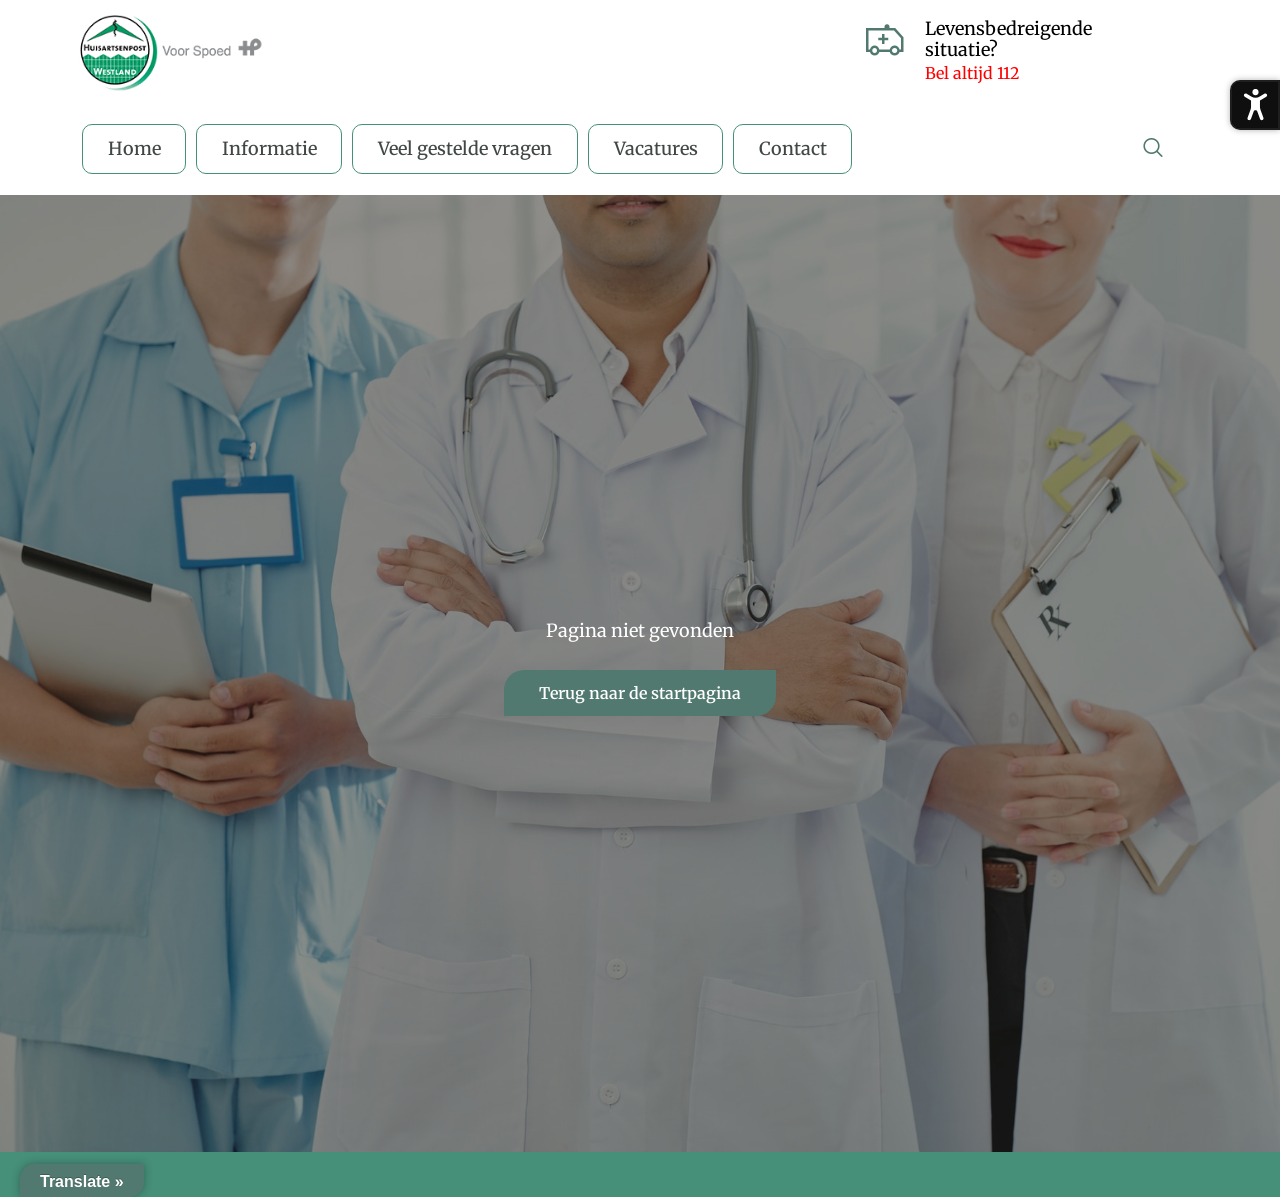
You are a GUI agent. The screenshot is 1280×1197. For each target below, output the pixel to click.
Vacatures (658, 148)
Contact (796, 148)
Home (134, 148)
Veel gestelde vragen (467, 148)
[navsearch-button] (1153, 149)
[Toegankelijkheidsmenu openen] (1255, 105)
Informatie (270, 148)
